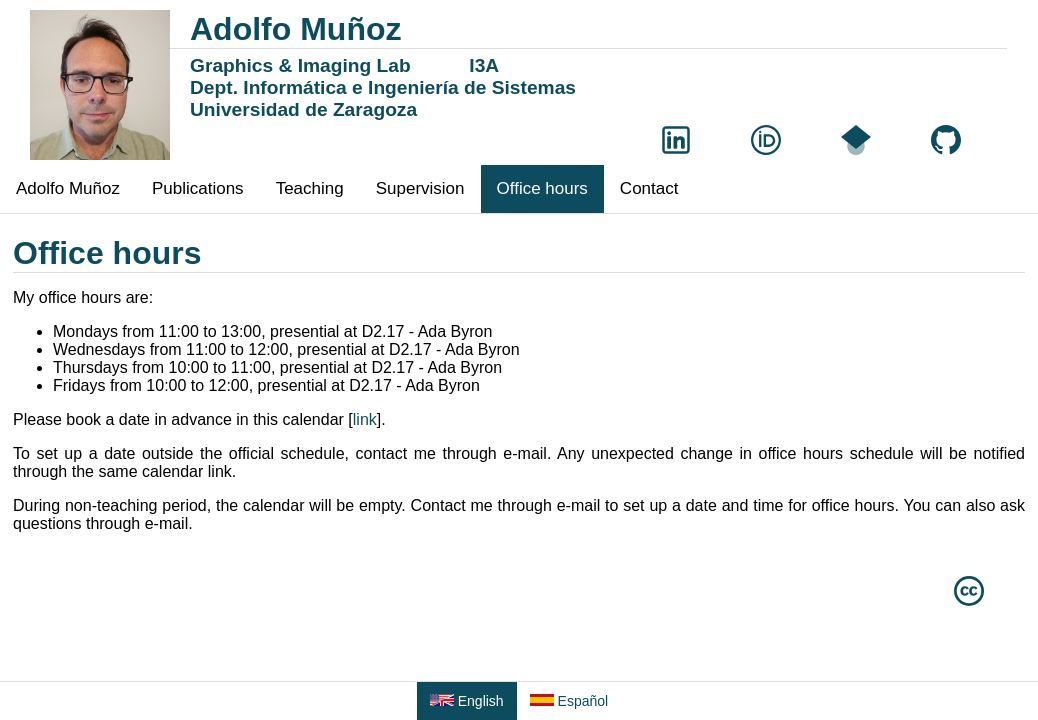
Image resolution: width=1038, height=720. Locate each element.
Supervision (420, 188)
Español (569, 701)
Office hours (542, 188)
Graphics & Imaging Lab (300, 65)
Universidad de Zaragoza (303, 109)
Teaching (310, 188)
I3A (484, 65)
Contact (649, 188)
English (467, 701)
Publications (198, 188)
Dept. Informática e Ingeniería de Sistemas (383, 87)
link (365, 419)
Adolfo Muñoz (68, 188)
